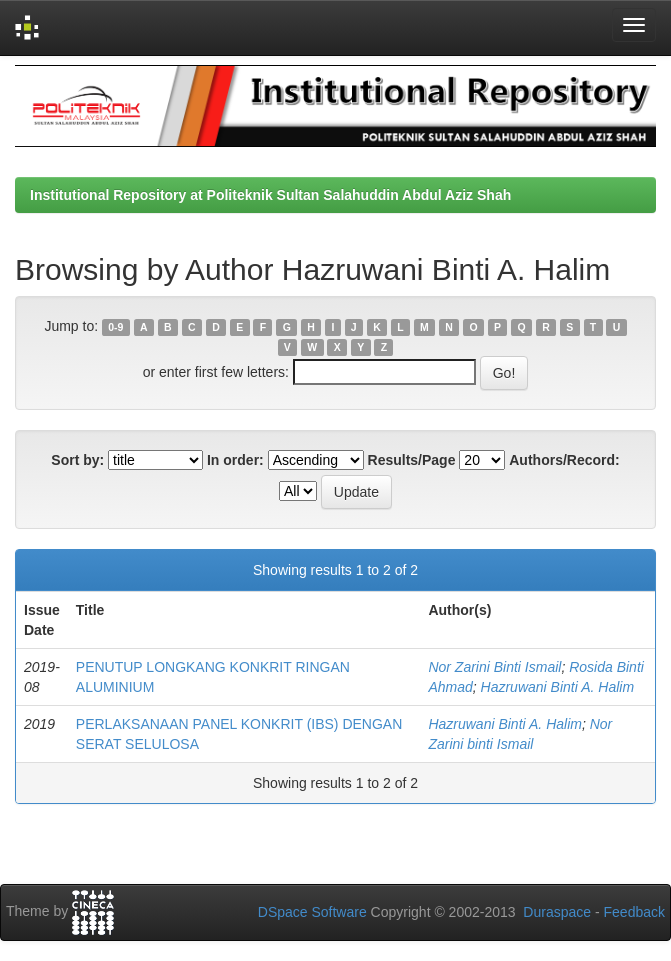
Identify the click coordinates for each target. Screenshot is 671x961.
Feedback (634, 912)
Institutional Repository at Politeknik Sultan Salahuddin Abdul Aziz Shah (270, 195)
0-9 (115, 327)
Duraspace (557, 912)
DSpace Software (312, 912)
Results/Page (412, 460)
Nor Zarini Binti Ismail (494, 667)
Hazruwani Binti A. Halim (558, 687)
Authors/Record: (564, 460)
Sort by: (77, 460)
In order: (235, 460)
